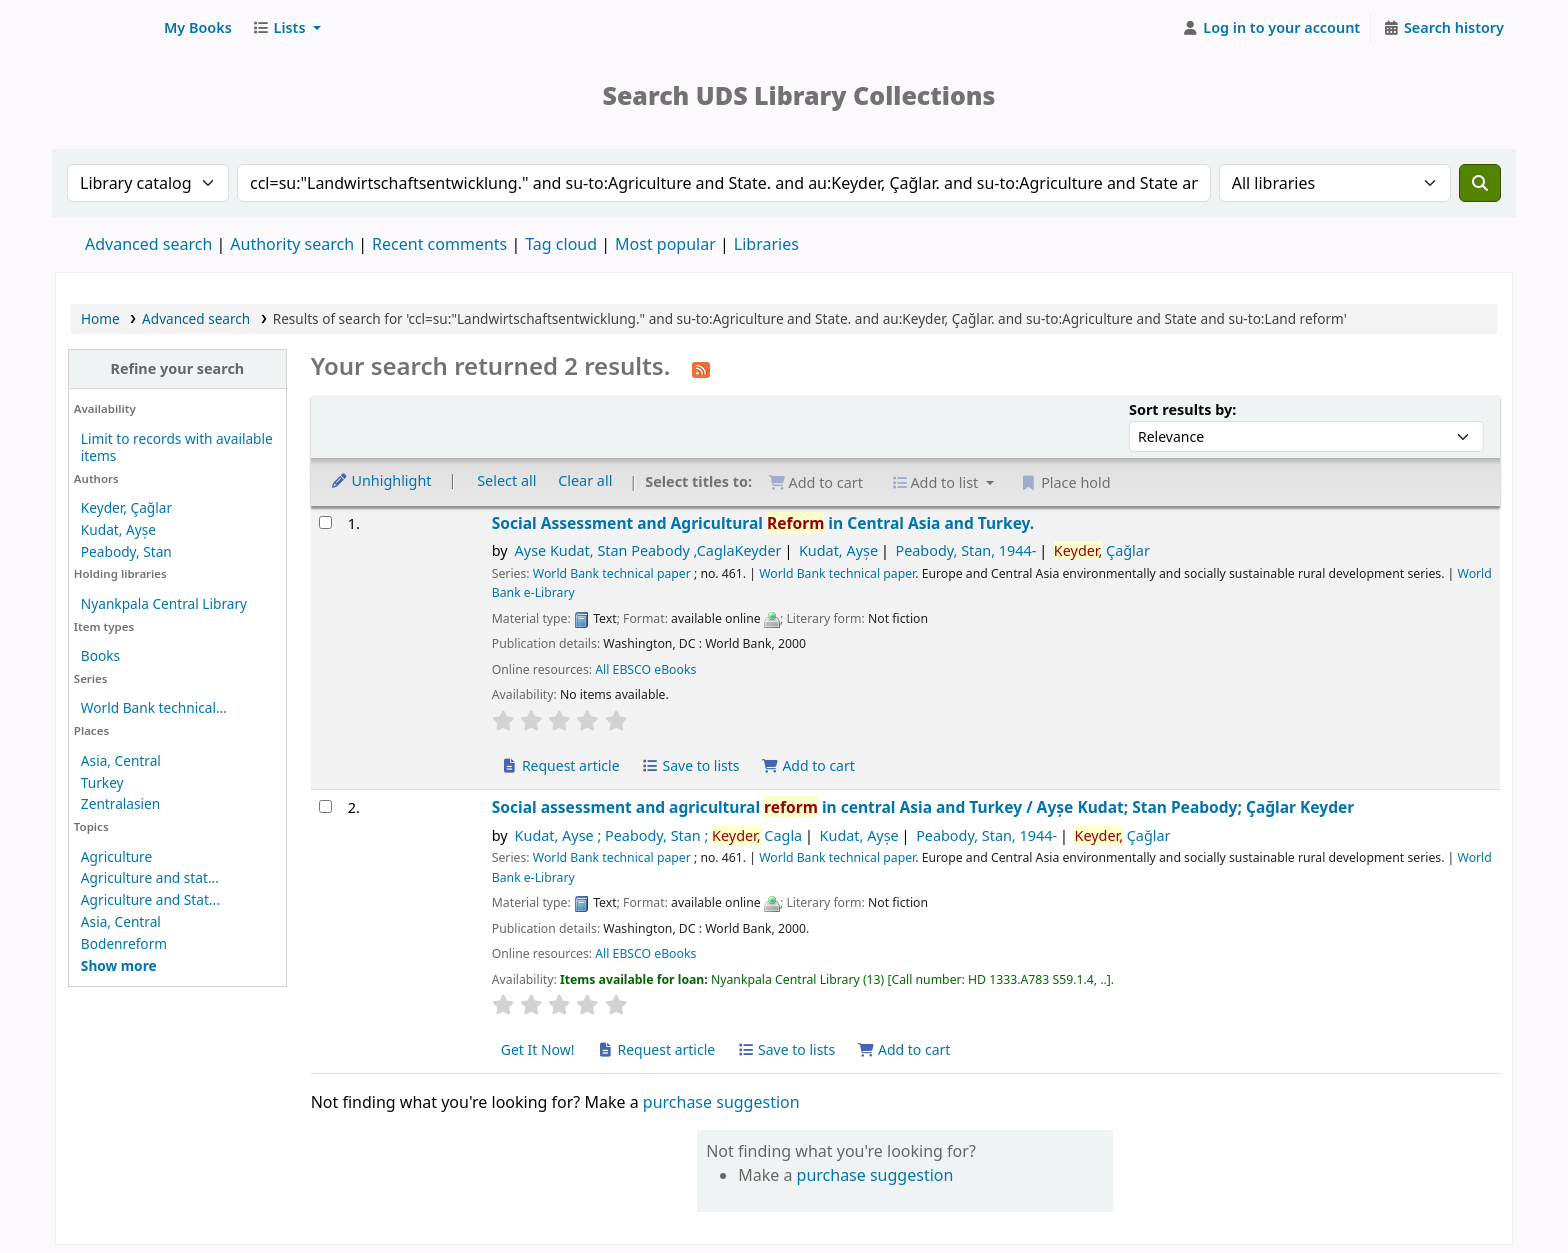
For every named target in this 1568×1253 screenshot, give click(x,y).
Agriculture (116, 856)
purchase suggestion (721, 1102)
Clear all (585, 480)
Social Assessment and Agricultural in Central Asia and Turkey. (763, 523)
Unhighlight (381, 480)
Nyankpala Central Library (164, 603)
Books (100, 655)
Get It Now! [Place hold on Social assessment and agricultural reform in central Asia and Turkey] (538, 1049)
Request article (560, 765)
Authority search (292, 244)
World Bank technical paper (612, 573)
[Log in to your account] (1271, 28)
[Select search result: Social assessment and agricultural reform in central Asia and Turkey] (325, 806)
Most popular (665, 244)
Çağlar (1102, 550)
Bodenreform (124, 943)
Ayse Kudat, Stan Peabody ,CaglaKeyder (648, 550)
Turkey (102, 782)
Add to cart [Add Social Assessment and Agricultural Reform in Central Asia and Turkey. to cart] (808, 765)
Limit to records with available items (177, 447)
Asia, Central (121, 760)
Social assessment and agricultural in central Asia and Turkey (923, 807)
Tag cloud (561, 244)
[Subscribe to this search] (701, 368)
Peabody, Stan (126, 551)
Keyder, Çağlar (126, 507)
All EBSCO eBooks (645, 669)
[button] (198, 28)
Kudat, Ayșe (118, 529)
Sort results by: (1182, 409)
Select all (506, 480)
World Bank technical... (154, 707)
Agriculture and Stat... (150, 899)
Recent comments (439, 244)
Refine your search (177, 368)
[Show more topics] (119, 965)
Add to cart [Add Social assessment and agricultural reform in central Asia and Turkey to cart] (904, 1049)
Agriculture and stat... (150, 877)
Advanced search (148, 244)
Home (100, 318)
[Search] (1480, 183)
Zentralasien (120, 803)
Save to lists (690, 765)
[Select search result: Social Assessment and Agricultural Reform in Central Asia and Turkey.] (325, 522)
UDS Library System (106, 28)
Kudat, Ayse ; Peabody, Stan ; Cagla (659, 835)
